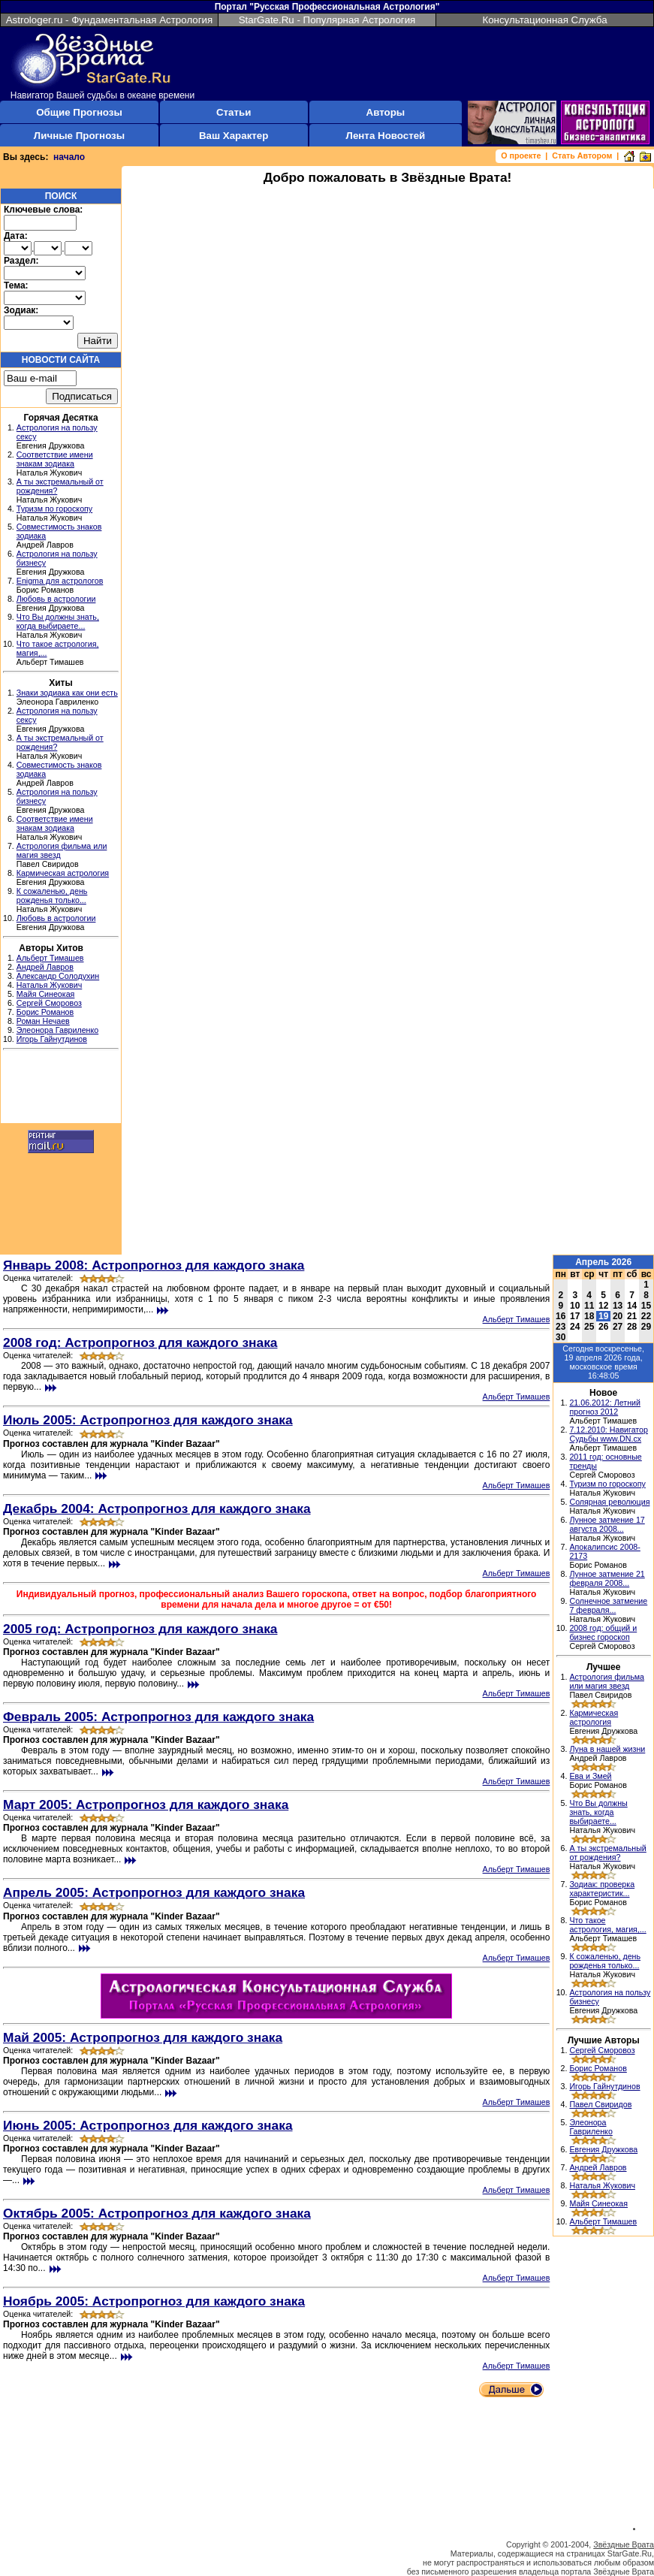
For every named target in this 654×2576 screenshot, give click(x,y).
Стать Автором (582, 155)
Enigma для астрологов (60, 580)
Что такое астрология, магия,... (607, 1925)
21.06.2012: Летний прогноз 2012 (604, 1407)
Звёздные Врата (623, 2544)
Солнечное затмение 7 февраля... (608, 1605)
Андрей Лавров (45, 966)
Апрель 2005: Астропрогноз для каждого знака (154, 1892)
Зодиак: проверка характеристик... (601, 1889)
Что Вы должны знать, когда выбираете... (58, 621)
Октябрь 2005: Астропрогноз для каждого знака (157, 2213)
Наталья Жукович (50, 984)
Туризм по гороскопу (54, 508)
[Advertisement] (61, 1088)
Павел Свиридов (600, 2104)
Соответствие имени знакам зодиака (55, 459)
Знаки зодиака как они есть (67, 692)
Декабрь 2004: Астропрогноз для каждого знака (157, 1508)
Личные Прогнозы (79, 135)
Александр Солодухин (58, 975)
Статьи (233, 112)
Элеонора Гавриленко (57, 1029)
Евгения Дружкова (603, 2149)
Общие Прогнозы (79, 112)
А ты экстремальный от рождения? (607, 1853)
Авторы (385, 112)
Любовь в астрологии (56, 598)
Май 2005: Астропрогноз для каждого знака (142, 2037)
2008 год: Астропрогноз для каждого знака (140, 1342)
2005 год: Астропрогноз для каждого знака (140, 1628)
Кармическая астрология (63, 872)
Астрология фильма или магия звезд (606, 1681)
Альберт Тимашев (50, 957)
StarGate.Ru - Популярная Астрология (327, 20)
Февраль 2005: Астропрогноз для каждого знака (158, 1716)
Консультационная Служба (544, 20)
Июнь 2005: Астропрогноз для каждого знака (148, 2125)
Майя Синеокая (46, 993)
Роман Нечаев (43, 1020)
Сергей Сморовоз (49, 1002)
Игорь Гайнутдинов (52, 1038)
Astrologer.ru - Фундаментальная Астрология (109, 20)
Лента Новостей (386, 135)
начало (69, 157)
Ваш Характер (233, 135)
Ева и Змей (590, 1775)
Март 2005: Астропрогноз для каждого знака (145, 1804)
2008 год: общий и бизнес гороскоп (603, 1632)
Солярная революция (609, 1501)
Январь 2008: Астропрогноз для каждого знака (153, 1265)
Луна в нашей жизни (607, 1748)
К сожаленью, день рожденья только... (52, 895)
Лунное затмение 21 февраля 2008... (606, 1578)
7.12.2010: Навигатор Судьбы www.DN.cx (608, 1434)
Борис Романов (45, 1011)
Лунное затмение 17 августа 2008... (606, 1524)
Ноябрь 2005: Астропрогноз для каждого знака (154, 2301)
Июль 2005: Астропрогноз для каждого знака (148, 1419)
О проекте (521, 155)
